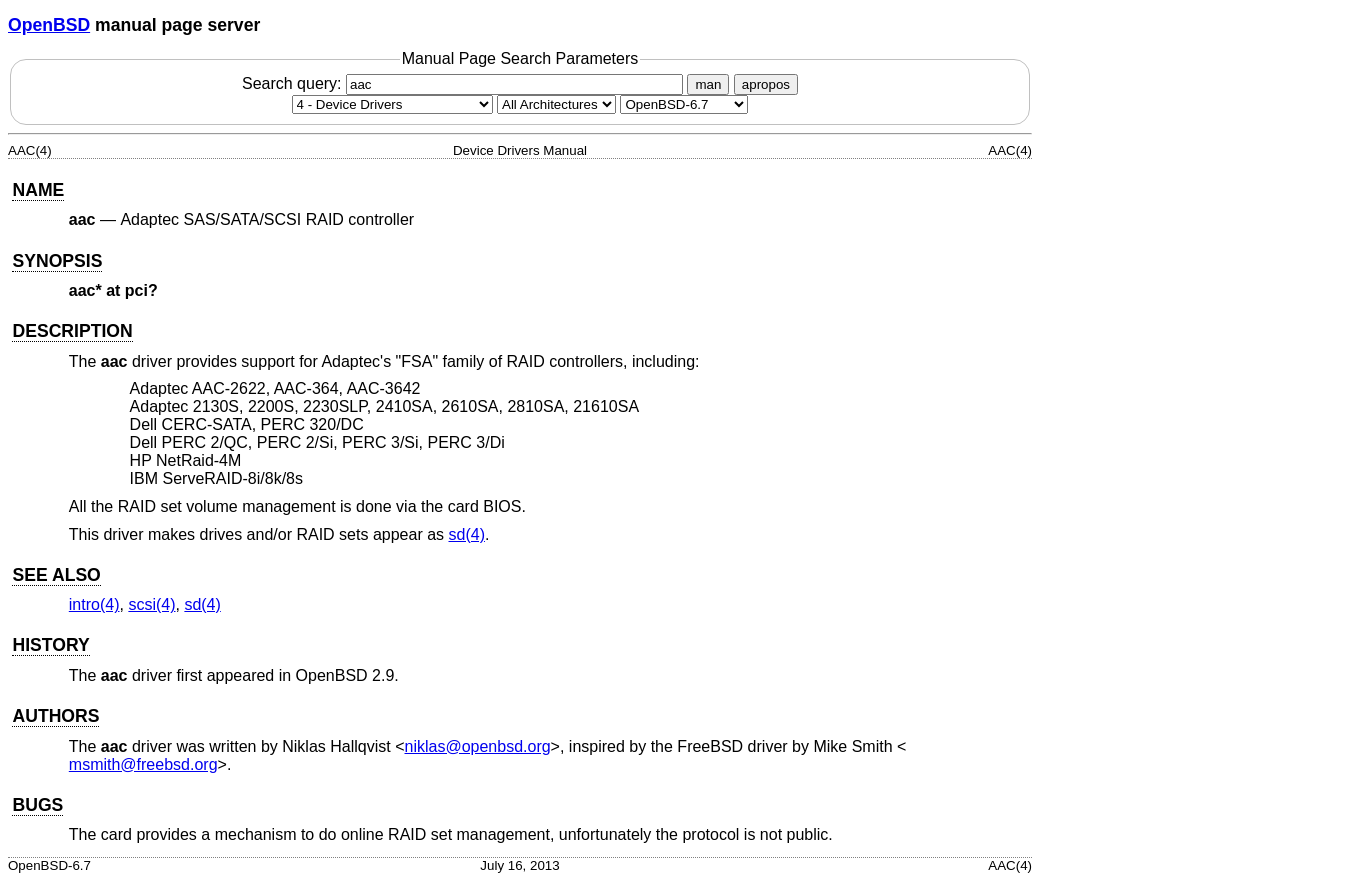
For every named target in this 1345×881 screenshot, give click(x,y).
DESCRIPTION (72, 331)
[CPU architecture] (556, 104)
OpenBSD (49, 25)
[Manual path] (684, 104)
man (708, 84)
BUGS (37, 805)
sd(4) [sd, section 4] (467, 534)
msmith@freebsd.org (143, 764)
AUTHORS (55, 716)
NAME (38, 190)
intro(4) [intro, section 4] (94, 604)
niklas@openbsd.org (478, 746)
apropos (766, 84)
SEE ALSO (56, 575)
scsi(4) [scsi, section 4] (151, 604)
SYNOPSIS (57, 261)
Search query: (465, 83)
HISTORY (50, 645)
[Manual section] (392, 104)
